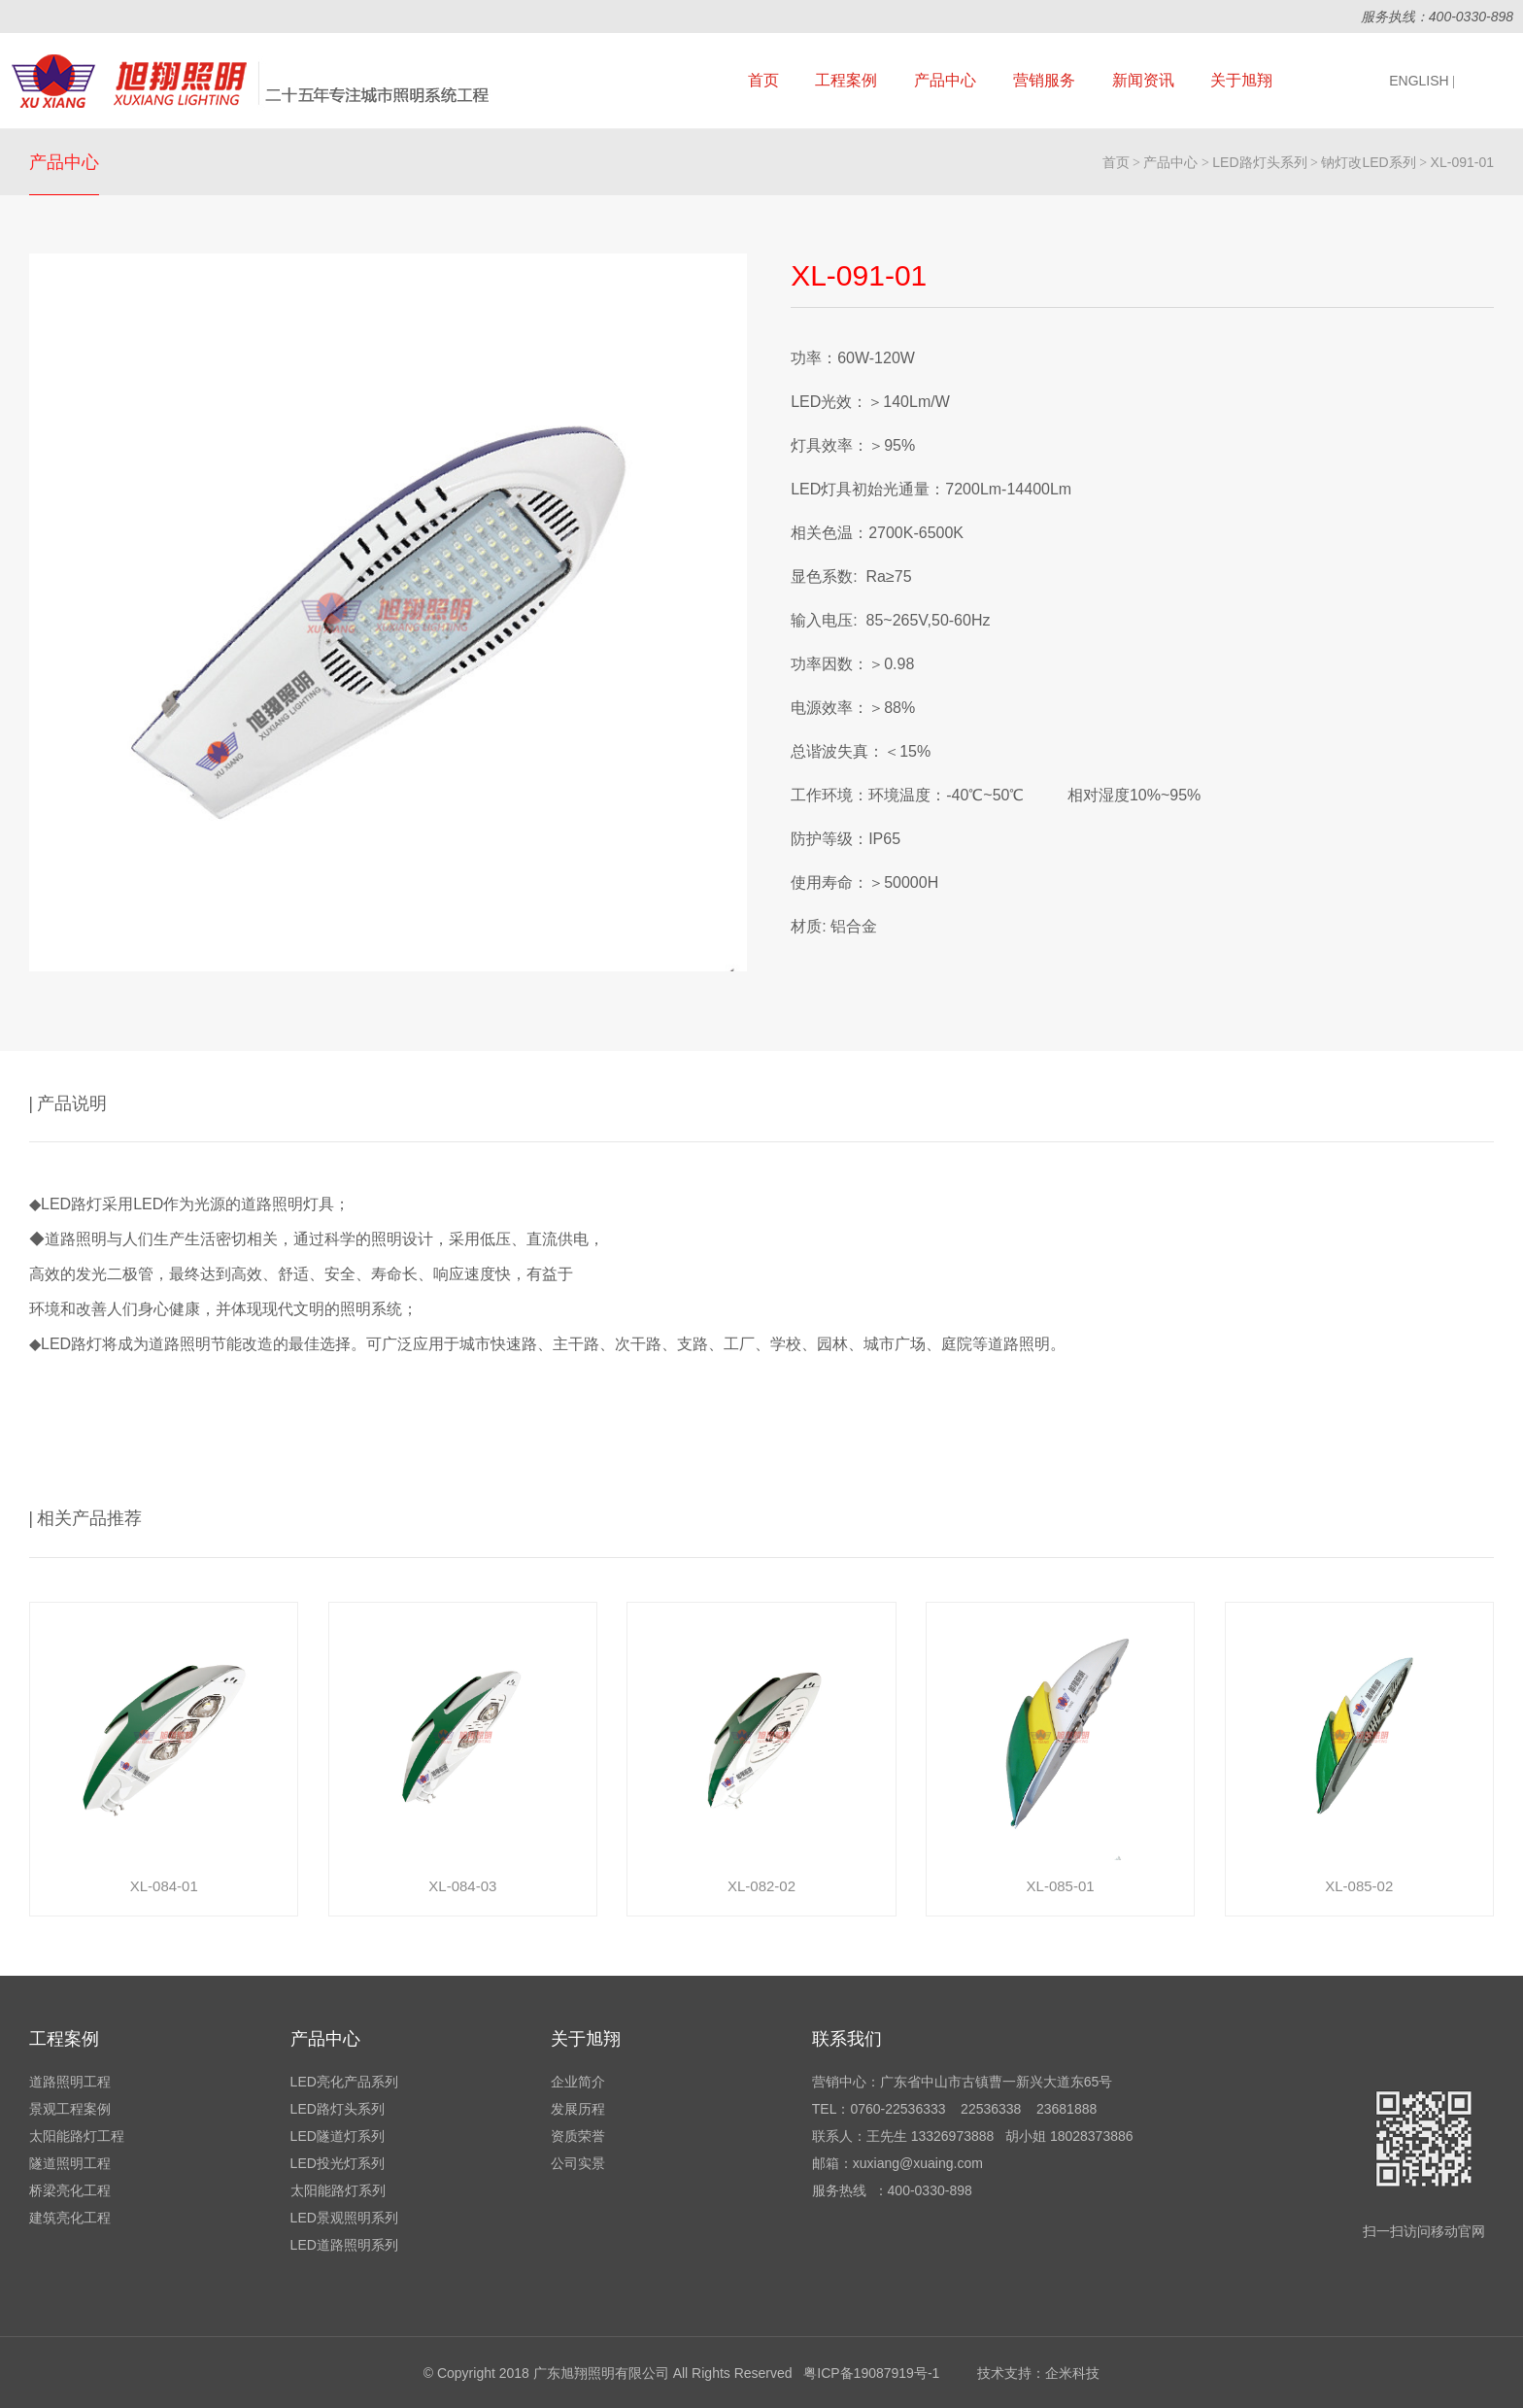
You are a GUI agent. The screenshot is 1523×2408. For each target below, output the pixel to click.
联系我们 (847, 2039)
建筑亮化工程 (70, 2217)
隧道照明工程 (70, 2163)
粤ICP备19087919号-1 (871, 2373)
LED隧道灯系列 (337, 2136)
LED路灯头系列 (1259, 162)
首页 (763, 80)
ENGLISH (1422, 80)
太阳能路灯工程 (76, 2136)
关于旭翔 (1241, 80)
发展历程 (578, 2109)
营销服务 (1044, 80)
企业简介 (578, 2081)
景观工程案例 (70, 2109)
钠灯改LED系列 (1368, 162)
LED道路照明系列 (344, 2245)
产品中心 (945, 80)
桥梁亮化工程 (70, 2190)
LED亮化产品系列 (344, 2081)
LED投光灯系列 (337, 2163)
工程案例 (846, 80)
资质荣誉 (578, 2136)
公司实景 (578, 2163)
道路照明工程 (70, 2081)
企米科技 (1072, 2373)
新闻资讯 (1143, 80)
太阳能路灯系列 (338, 2190)
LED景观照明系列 (344, 2217)
